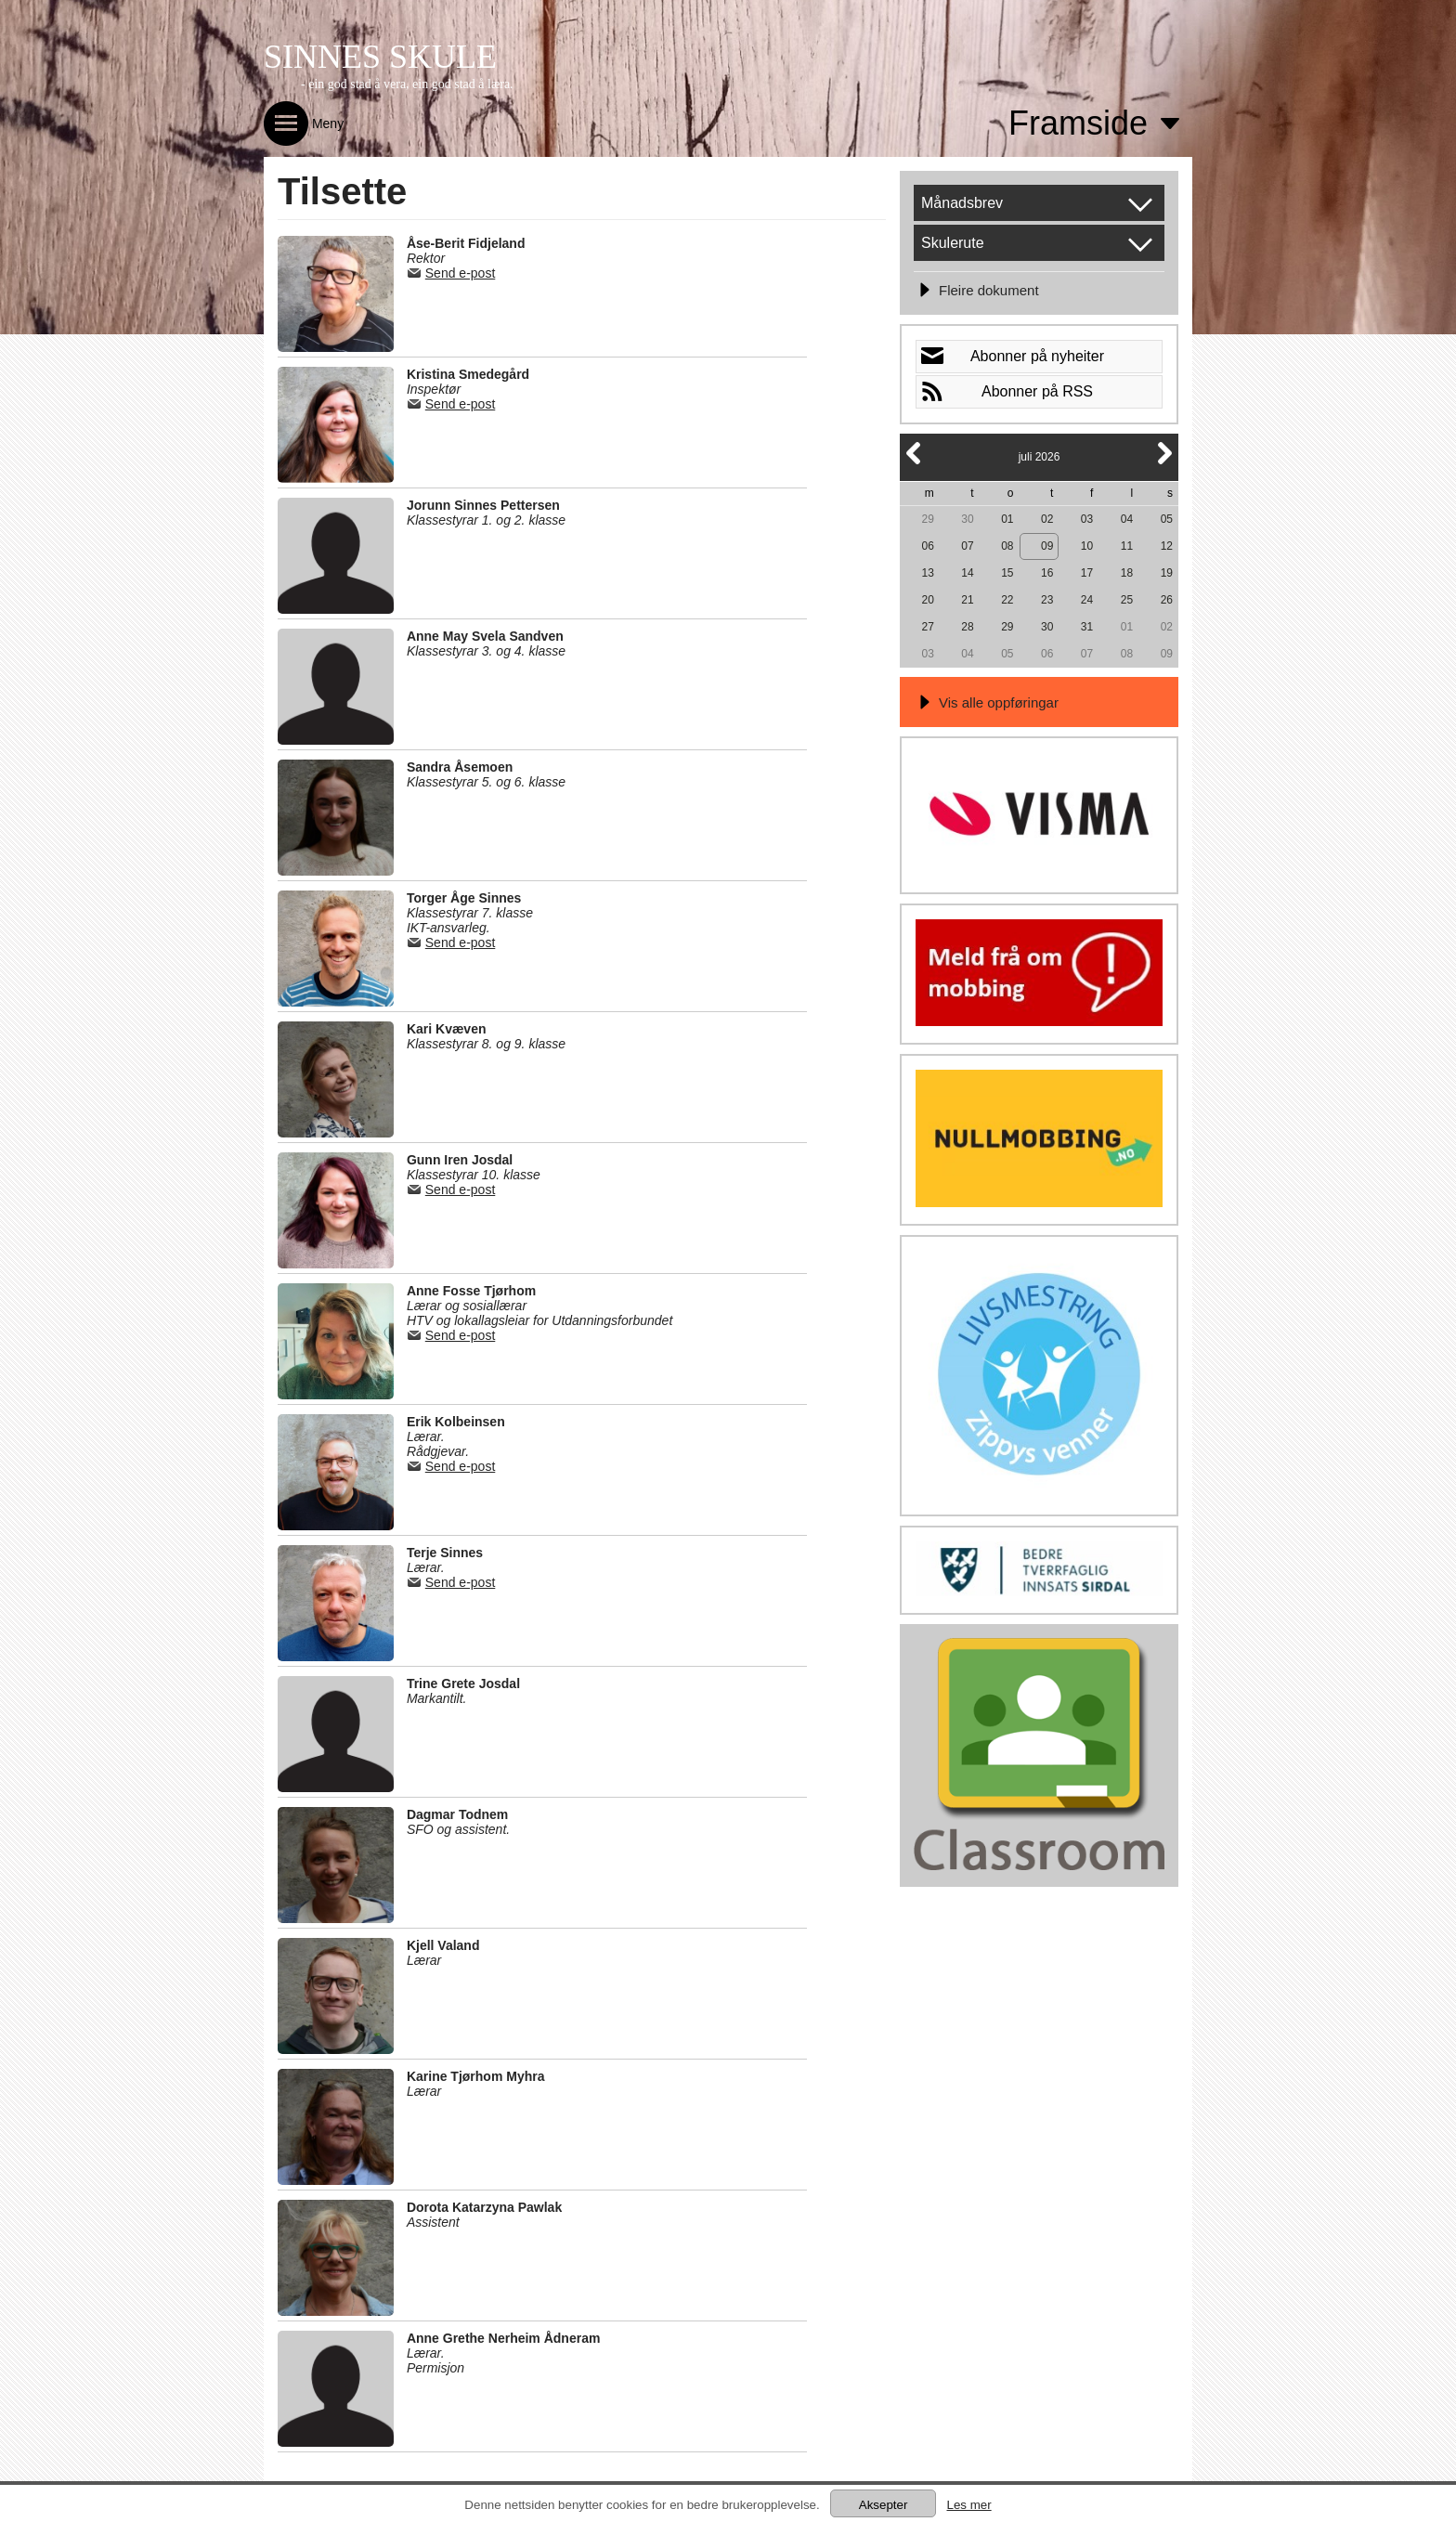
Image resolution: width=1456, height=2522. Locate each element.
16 (1047, 572)
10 (1087, 546)
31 (1087, 626)
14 (967, 572)
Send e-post (460, 273)
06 (927, 546)
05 (1167, 519)
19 (1167, 572)
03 (1087, 519)
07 (967, 546)
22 (1007, 599)
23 (1047, 599)
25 (1127, 599)
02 (1047, 519)
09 (1047, 546)
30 (967, 519)
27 (927, 626)
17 (1087, 572)
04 (1127, 519)
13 (927, 572)
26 (1167, 599)
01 (1007, 519)
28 (967, 626)
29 (927, 519)
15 (1007, 572)
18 (1127, 572)
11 (1127, 546)
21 (967, 599)
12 (1167, 546)
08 (1007, 546)
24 (1087, 599)
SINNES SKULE (380, 56)
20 (927, 599)
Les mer (968, 2505)
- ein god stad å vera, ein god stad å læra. (407, 84)
